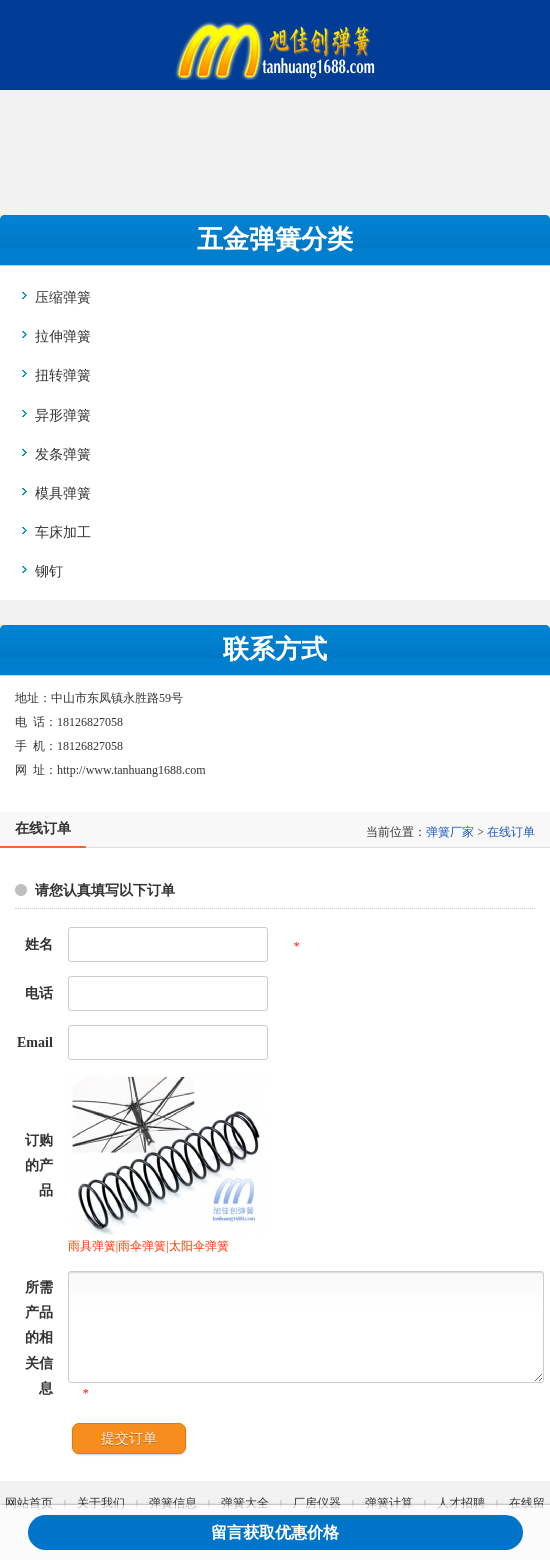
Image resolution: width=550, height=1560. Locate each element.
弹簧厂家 (450, 832)
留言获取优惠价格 (275, 1532)
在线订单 (511, 832)
